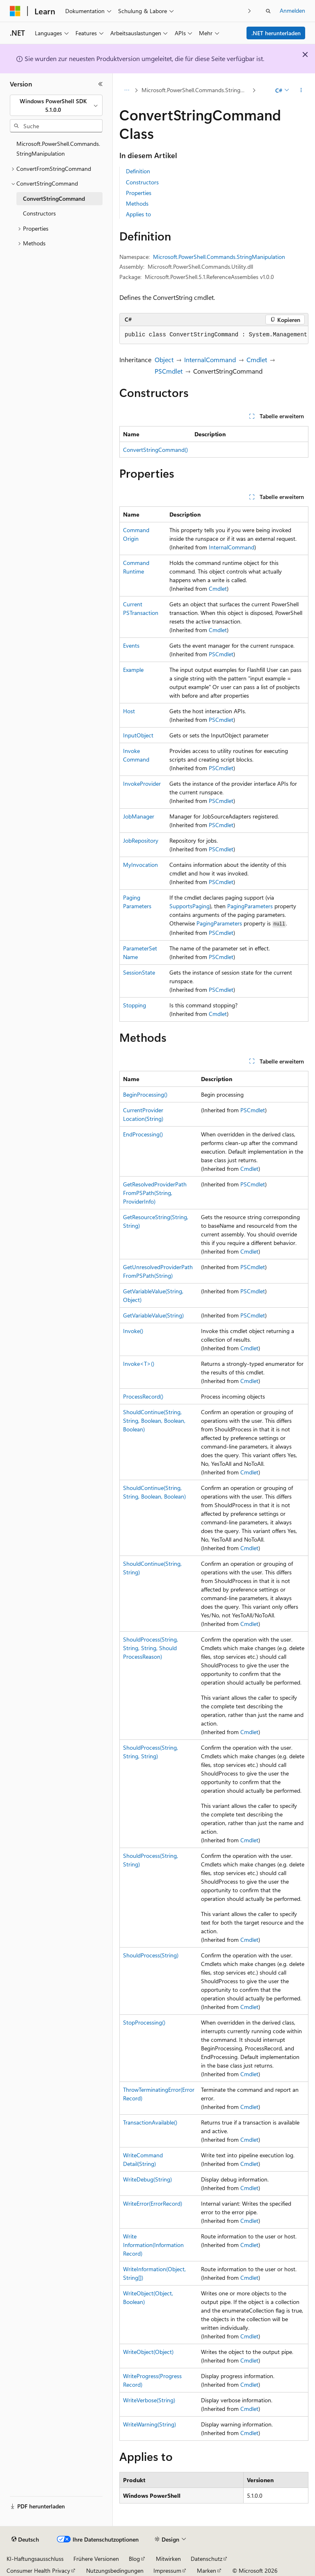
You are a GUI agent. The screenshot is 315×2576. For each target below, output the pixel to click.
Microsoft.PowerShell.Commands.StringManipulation (196, 90)
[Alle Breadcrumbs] (126, 90)
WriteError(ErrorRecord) (152, 2203)
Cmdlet (257, 359)
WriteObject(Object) (148, 2352)
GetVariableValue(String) (153, 1315)
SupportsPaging (189, 906)
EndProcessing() (143, 1134)
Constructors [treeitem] (39, 213)
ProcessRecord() (143, 1396)
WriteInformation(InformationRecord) (153, 2244)
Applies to (138, 214)
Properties (138, 193)
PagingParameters (250, 906)
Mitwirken (168, 2558)
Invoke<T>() (138, 1363)
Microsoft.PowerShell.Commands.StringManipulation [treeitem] (58, 149)
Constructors (142, 182)
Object (164, 359)
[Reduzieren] (100, 84)
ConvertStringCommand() (155, 450)
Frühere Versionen (96, 2558)
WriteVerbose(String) (149, 2400)
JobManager (138, 816)
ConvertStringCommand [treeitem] (54, 198)
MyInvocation (140, 864)
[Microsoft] (15, 11)
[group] (213, 335)
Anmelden (292, 10)
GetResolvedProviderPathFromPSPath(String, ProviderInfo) (155, 1192)
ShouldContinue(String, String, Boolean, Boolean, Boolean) (154, 1420)
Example (133, 669)
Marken (206, 2570)
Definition (138, 171)
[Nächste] (249, 11)
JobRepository (140, 840)
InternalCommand (210, 359)
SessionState (139, 972)
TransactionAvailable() (150, 2122)
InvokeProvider (142, 783)
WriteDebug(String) (147, 2179)
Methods (137, 203)
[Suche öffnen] (268, 11)
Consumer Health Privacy (38, 2570)
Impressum (167, 2570)
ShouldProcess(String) (150, 1955)
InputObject (138, 735)
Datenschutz (206, 2558)
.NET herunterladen (276, 33)
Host (129, 711)
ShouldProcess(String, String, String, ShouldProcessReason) (150, 1647)
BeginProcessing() (145, 1094)
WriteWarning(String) (149, 2424)
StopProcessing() (144, 2022)
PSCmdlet (169, 371)
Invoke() (133, 1331)
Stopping (134, 1005)
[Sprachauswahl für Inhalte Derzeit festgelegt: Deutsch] (25, 2539)
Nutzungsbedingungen (115, 2570)
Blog (134, 2558)
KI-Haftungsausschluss (35, 2558)
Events (131, 645)
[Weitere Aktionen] (301, 90)
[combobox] (56, 105)
